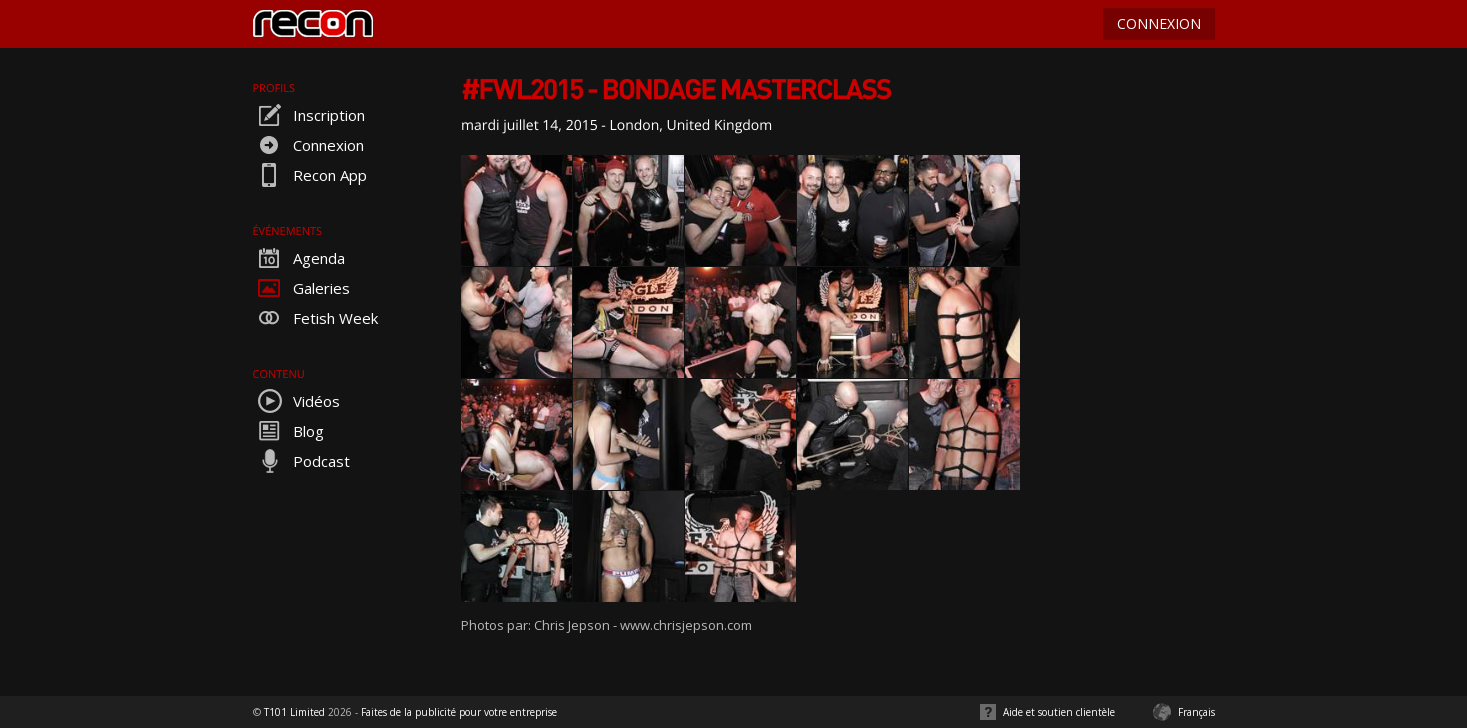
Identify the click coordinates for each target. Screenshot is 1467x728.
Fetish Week (315, 318)
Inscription (309, 115)
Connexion (308, 145)
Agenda (299, 258)
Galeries (301, 288)
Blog (288, 431)
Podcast (301, 461)
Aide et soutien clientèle (1059, 712)
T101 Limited (294, 712)
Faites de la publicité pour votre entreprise (459, 712)
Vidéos (296, 401)
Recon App (310, 175)
